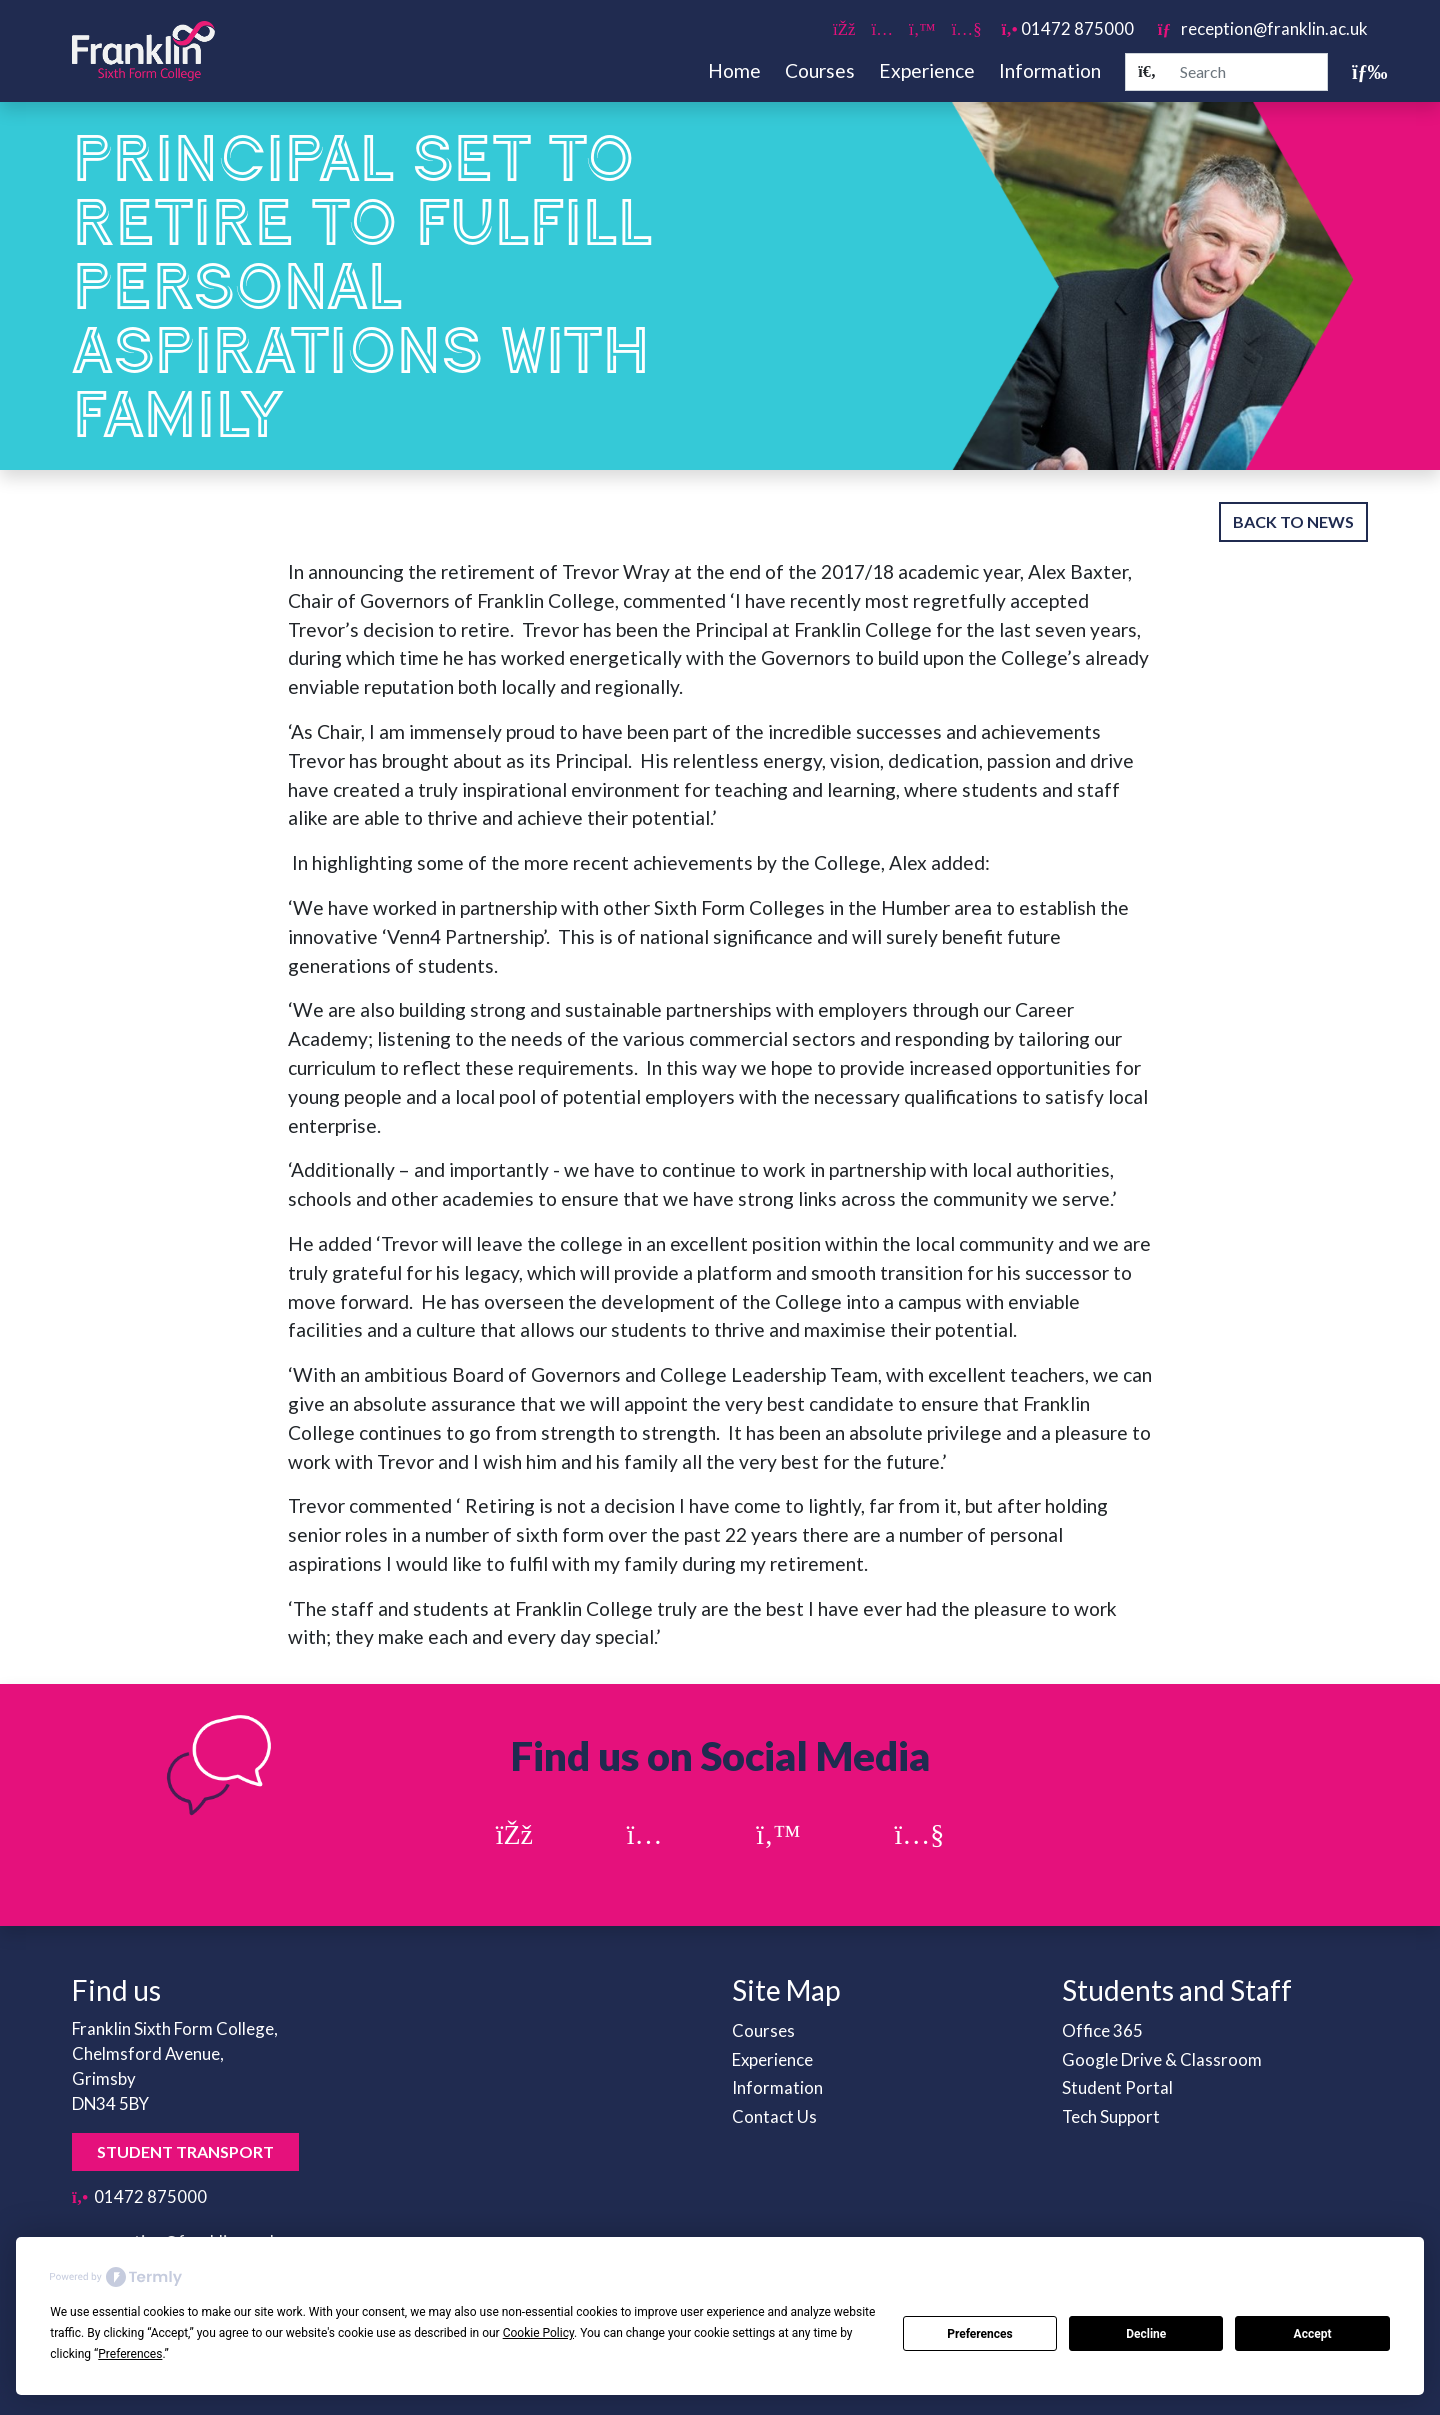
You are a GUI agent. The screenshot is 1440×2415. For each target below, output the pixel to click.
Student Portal (1117, 2087)
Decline (1146, 2334)
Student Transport (185, 2151)
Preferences (980, 2334)
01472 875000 (1068, 28)
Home (734, 70)
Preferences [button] (130, 2354)
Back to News (1293, 521)
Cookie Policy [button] (538, 2333)
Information (1050, 70)
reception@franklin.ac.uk (1263, 28)
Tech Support (1111, 2116)
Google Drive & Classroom (1162, 2059)
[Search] (1147, 72)
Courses (820, 70)
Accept (1313, 2334)
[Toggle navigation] (1360, 71)
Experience (927, 70)
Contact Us (774, 2116)
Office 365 (1102, 2030)
